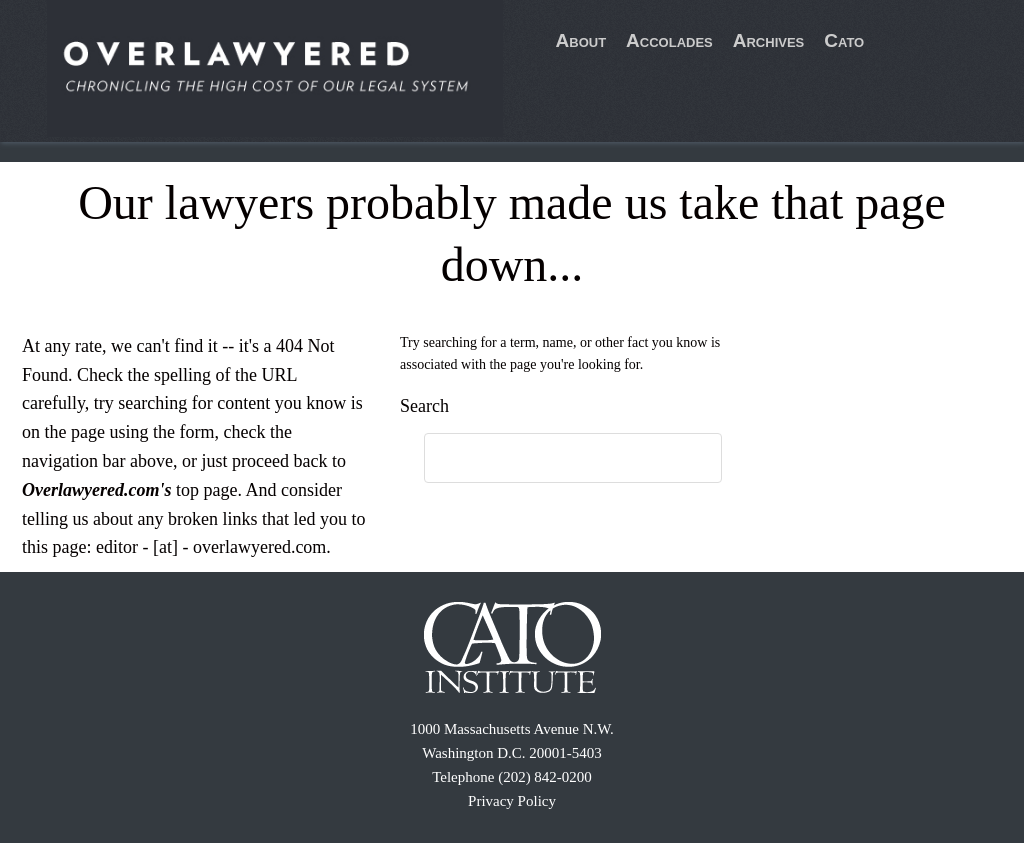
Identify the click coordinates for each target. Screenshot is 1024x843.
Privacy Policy (512, 801)
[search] (552, 459)
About (581, 40)
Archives (769, 40)
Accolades (669, 40)
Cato (844, 40)
